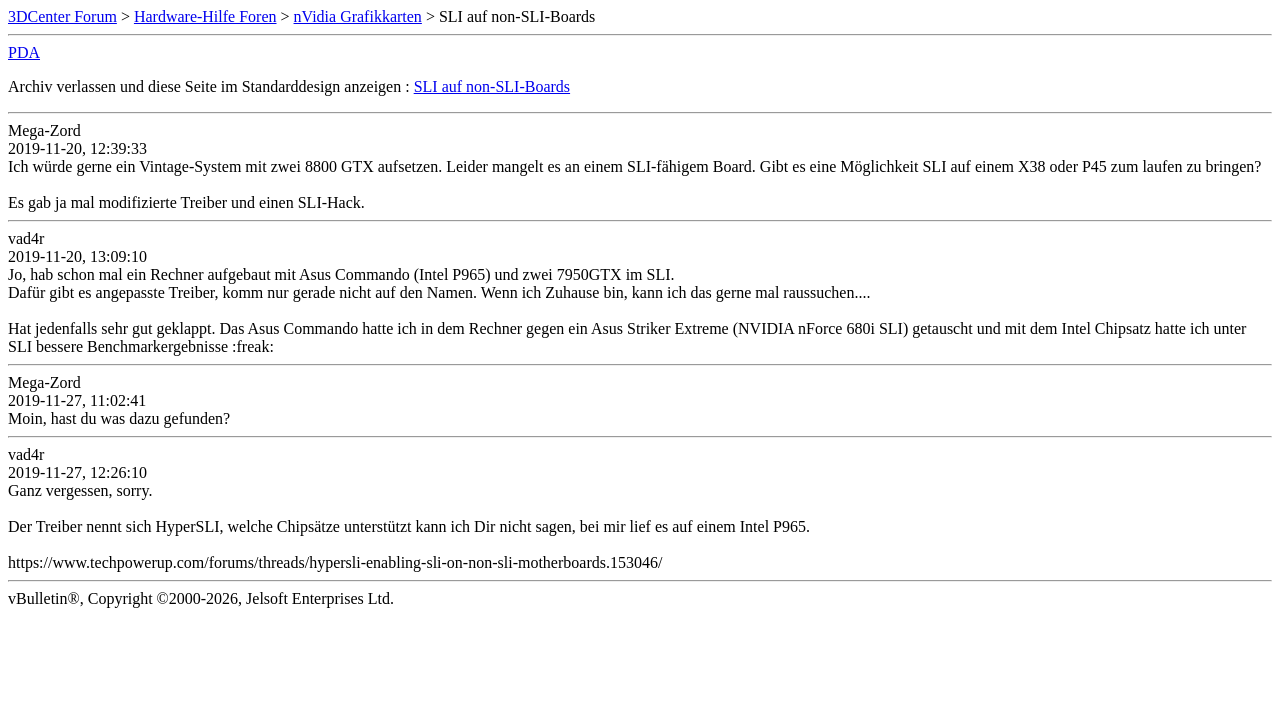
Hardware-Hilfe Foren (205, 16)
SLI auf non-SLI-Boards (492, 86)
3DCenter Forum (62, 16)
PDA (24, 52)
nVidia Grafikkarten (358, 16)
